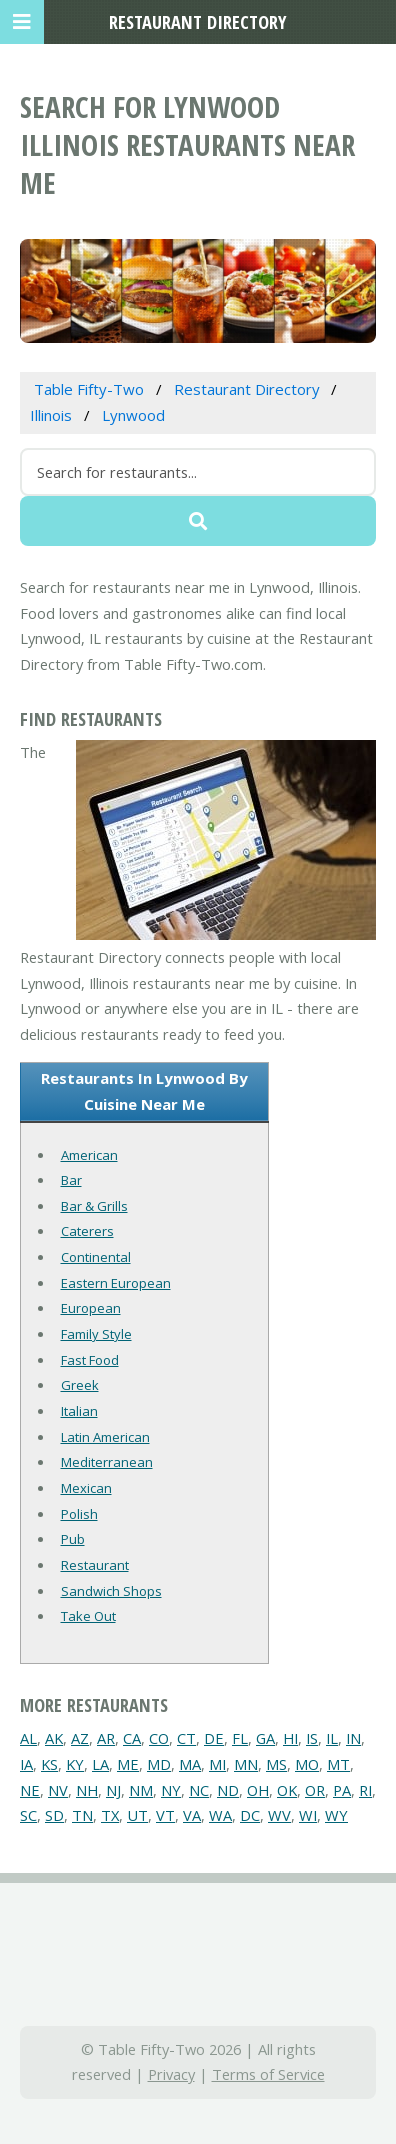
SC (28, 1815)
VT (165, 1815)
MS (276, 1764)
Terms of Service (268, 2074)
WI (308, 1815)
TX (110, 1815)
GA (265, 1738)
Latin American (105, 1437)
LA (100, 1764)
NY (171, 1790)
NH (87, 1790)
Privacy (171, 2074)
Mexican (86, 1488)
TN (82, 1815)
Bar (71, 1180)
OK (287, 1790)
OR (315, 1790)
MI (217, 1764)
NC (199, 1790)
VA (192, 1815)
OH (258, 1790)
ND (228, 1790)
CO (159, 1738)
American (89, 1155)
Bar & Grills (94, 1206)
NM (141, 1790)
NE (30, 1790)
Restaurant (95, 1565)
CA (132, 1738)
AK (54, 1738)
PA (342, 1790)
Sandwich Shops (111, 1591)
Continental (96, 1257)
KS (49, 1764)
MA (190, 1764)
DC (250, 1815)
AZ (80, 1738)
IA (26, 1764)
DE (214, 1738)
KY (75, 1764)
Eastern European (116, 1283)
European (91, 1308)
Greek (80, 1385)
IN (353, 1738)
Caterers (87, 1231)
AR (106, 1738)
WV (279, 1815)
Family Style (96, 1334)
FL (240, 1738)
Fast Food (90, 1360)
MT (338, 1764)
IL (332, 1738)
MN (246, 1764)
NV (58, 1790)
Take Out (88, 1616)
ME (128, 1764)
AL (28, 1738)
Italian (79, 1411)
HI (290, 1738)
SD (54, 1815)
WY (336, 1815)
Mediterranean (107, 1462)
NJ (113, 1790)
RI (365, 1790)
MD (159, 1764)
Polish (79, 1514)
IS (312, 1738)
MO (307, 1764)
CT (186, 1738)
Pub (73, 1539)
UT (137, 1815)
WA (220, 1815)
